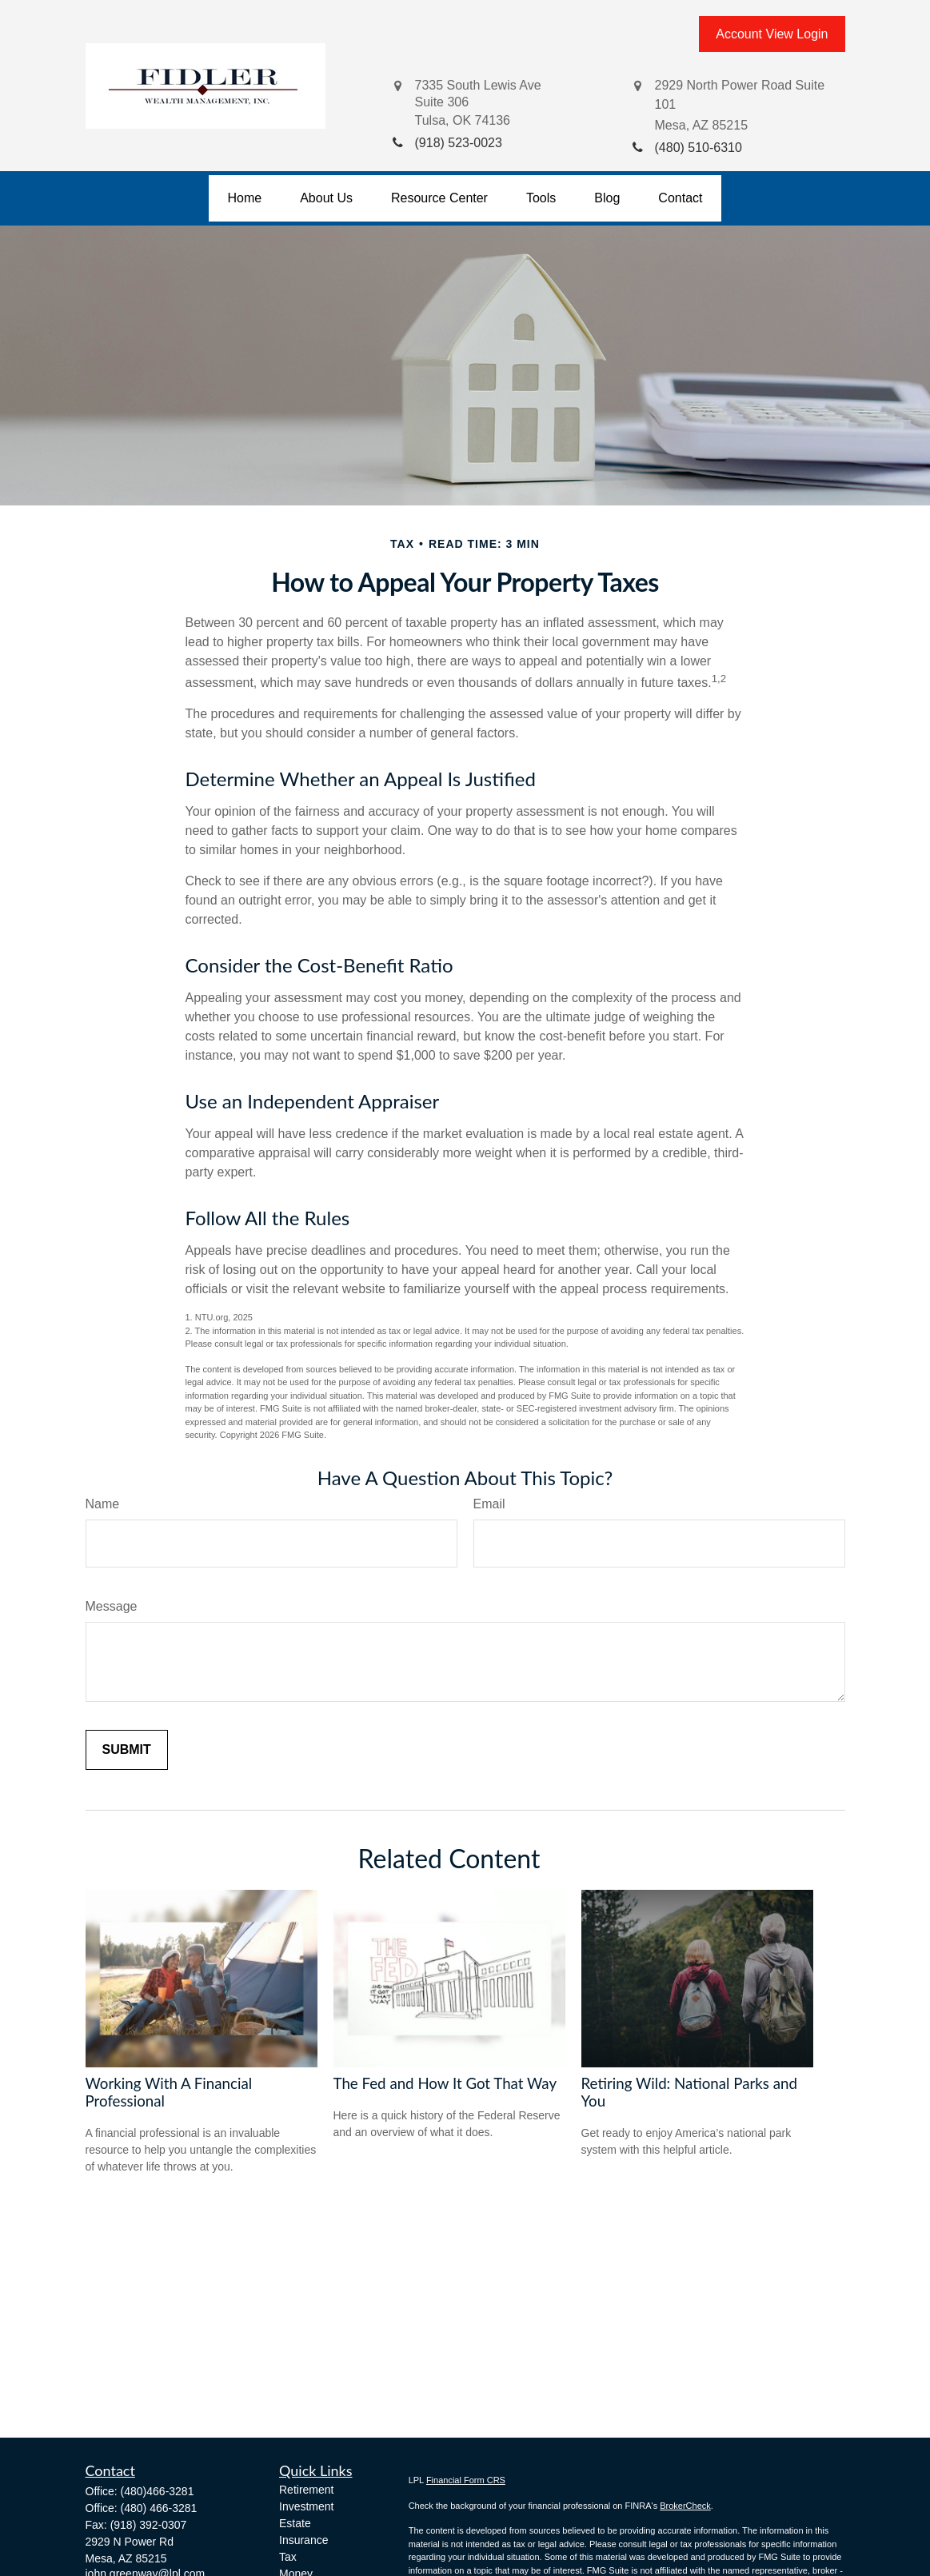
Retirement (306, 2489)
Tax (288, 2556)
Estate (295, 2523)
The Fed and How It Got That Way (445, 2083)
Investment (306, 2506)
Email (489, 1504)
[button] (245, 198)
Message (112, 1606)
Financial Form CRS (465, 2480)
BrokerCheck (685, 2505)
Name (103, 1504)
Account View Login (772, 34)
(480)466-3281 (157, 2491)
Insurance (303, 2540)
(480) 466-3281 (159, 2508)
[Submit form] (127, 1750)
